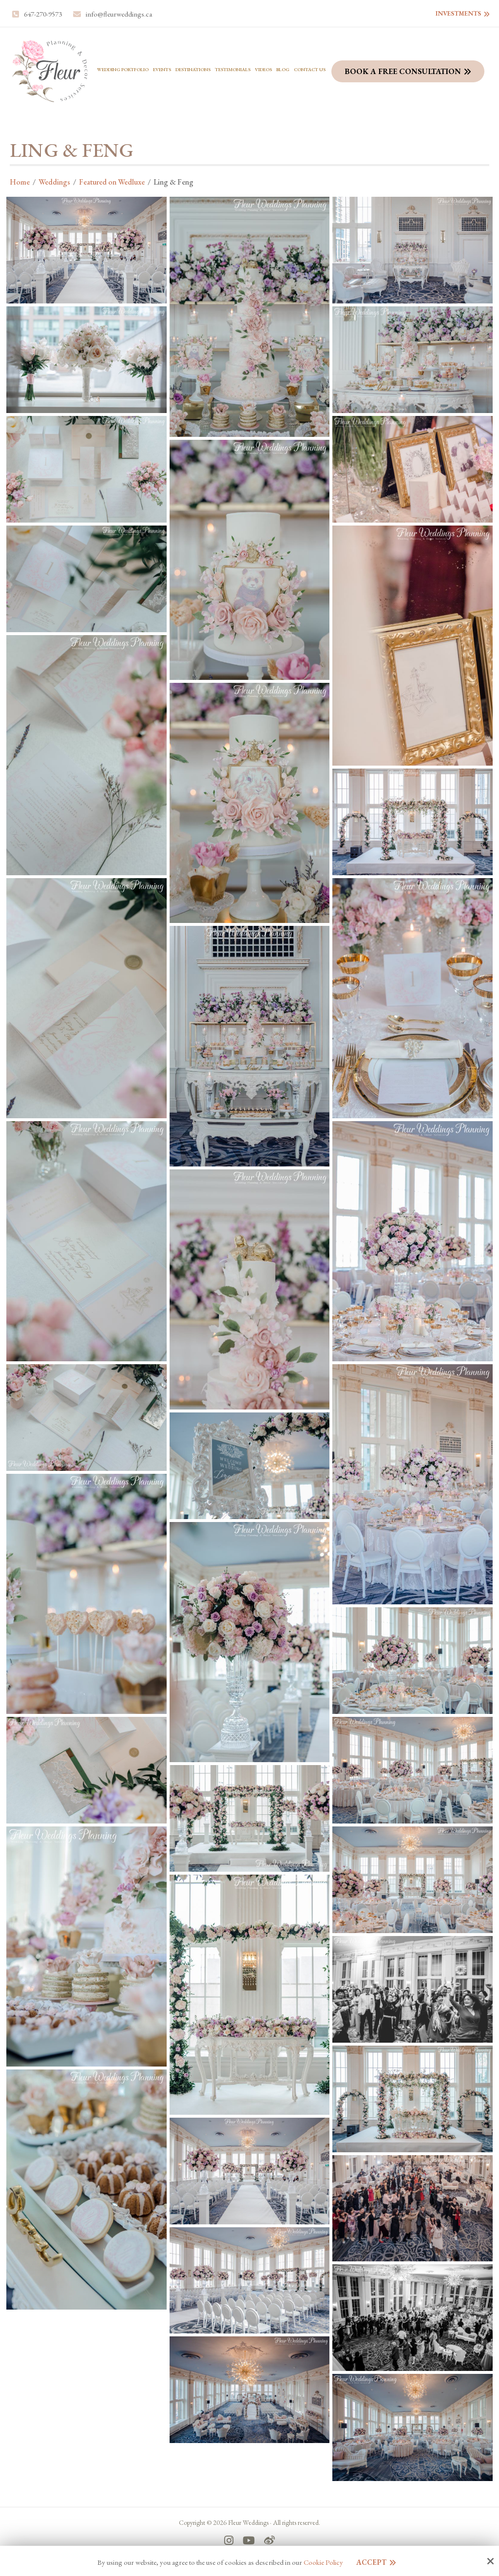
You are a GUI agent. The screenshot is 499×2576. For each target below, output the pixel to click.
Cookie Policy (323, 2562)
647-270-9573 (43, 14)
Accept (371, 2562)
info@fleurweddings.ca (119, 14)
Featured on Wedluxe (112, 182)
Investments (458, 13)
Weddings (54, 182)
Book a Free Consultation (403, 71)
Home (20, 182)
